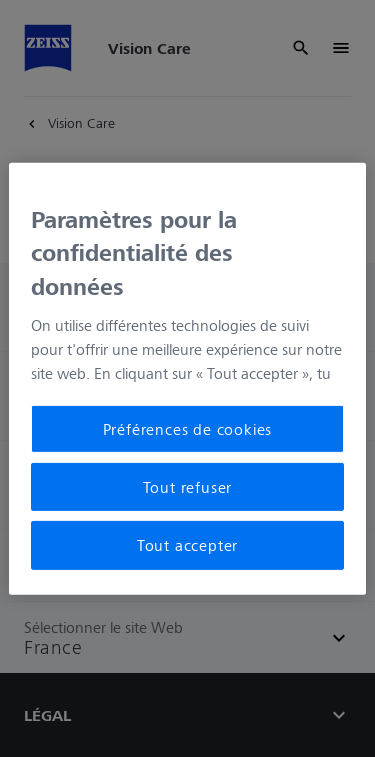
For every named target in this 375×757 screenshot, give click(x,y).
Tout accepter (187, 545)
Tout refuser (188, 487)
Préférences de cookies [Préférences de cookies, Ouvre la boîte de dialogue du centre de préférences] (188, 428)
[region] (187, 378)
